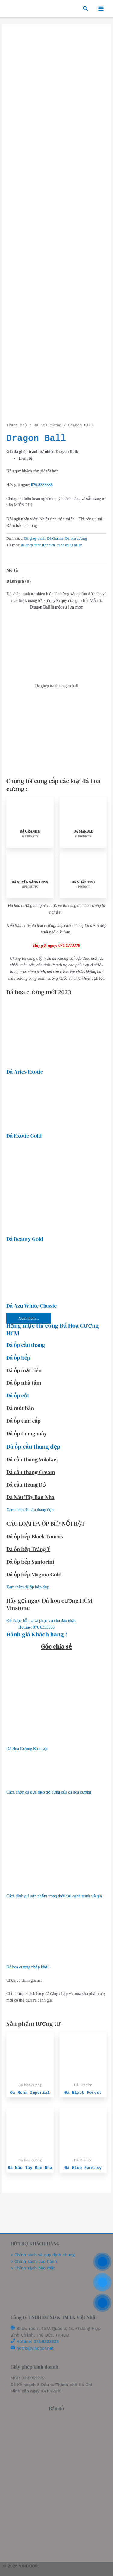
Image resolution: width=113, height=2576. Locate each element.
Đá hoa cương (47, 425)
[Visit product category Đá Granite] (29, 822)
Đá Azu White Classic (31, 1305)
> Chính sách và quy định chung (43, 2254)
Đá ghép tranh (34, 538)
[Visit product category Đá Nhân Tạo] (83, 873)
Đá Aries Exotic (24, 1071)
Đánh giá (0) (18, 581)
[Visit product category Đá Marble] (83, 822)
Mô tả (12, 570)
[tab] (56, 570)
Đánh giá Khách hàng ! (36, 1634)
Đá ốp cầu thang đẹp (33, 1446)
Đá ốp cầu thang (25, 1345)
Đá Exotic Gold (24, 1135)
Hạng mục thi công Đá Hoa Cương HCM (52, 1329)
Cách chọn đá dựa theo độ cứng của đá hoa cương (48, 1792)
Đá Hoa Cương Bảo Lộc (27, 1748)
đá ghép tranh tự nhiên (38, 545)
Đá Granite (55, 538)
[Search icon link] (86, 8)
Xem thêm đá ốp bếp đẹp (27, 1587)
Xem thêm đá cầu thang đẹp (30, 1510)
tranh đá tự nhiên (69, 545)
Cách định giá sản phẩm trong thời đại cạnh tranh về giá (54, 1896)
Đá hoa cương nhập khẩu (27, 1967)
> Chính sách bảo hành (34, 2261)
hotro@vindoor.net (35, 2348)
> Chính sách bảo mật (33, 2268)
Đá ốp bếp (18, 1357)
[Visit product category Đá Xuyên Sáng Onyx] (29, 873)
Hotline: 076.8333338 (38, 2341)
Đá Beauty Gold (24, 1239)
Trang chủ (16, 425)
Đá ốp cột (17, 1395)
